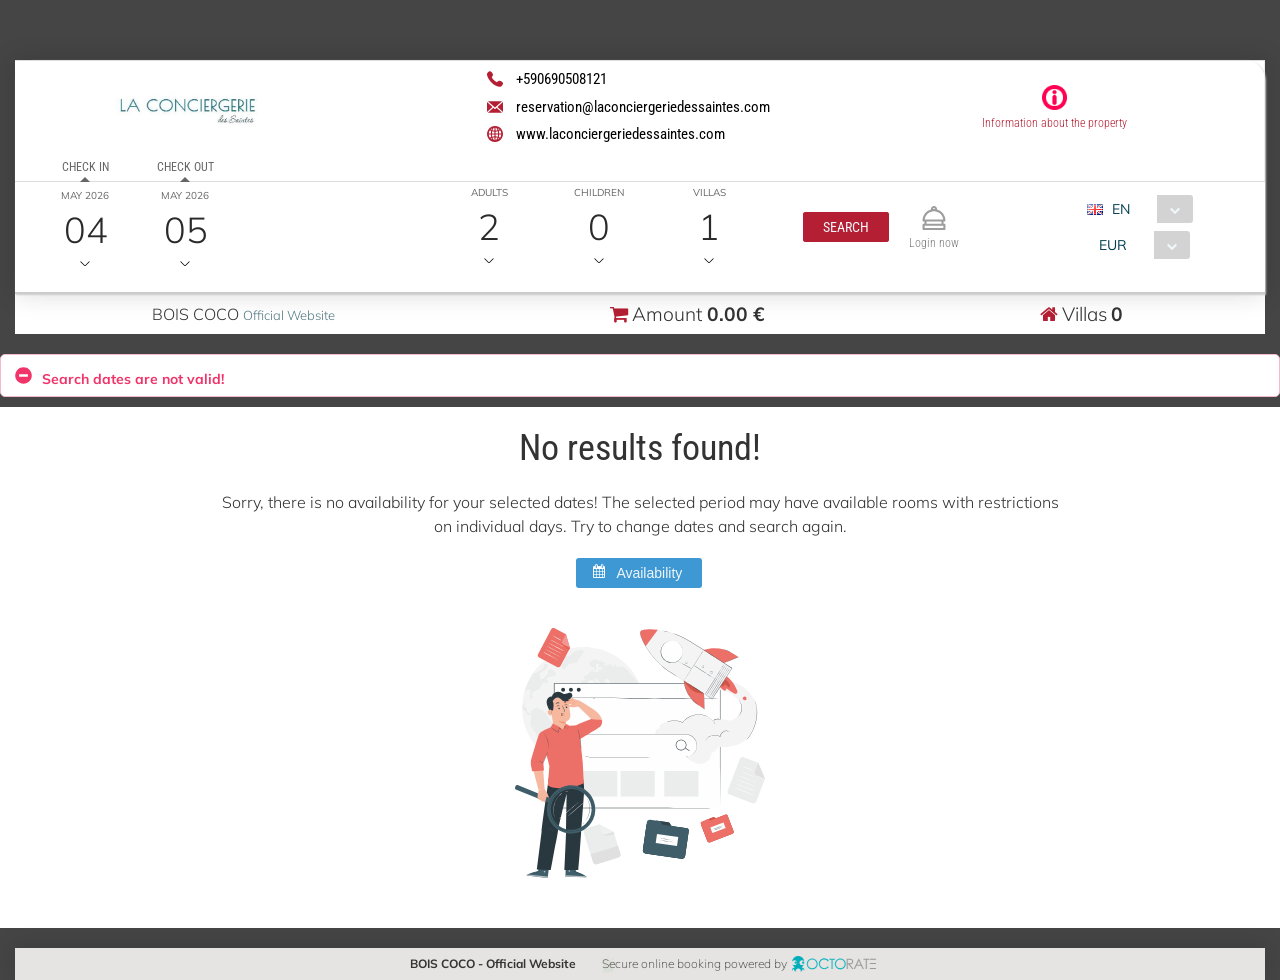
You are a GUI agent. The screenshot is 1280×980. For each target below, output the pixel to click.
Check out (184, 167)
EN (1120, 209)
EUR (1112, 245)
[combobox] (1146, 209)
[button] (845, 227)
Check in (84, 167)
